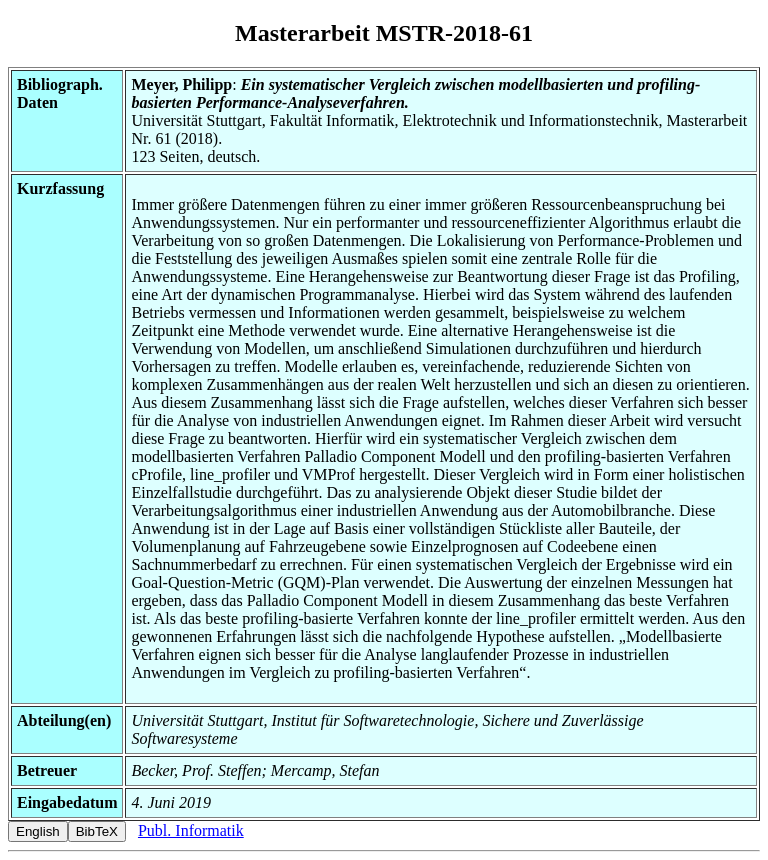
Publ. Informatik (191, 830)
